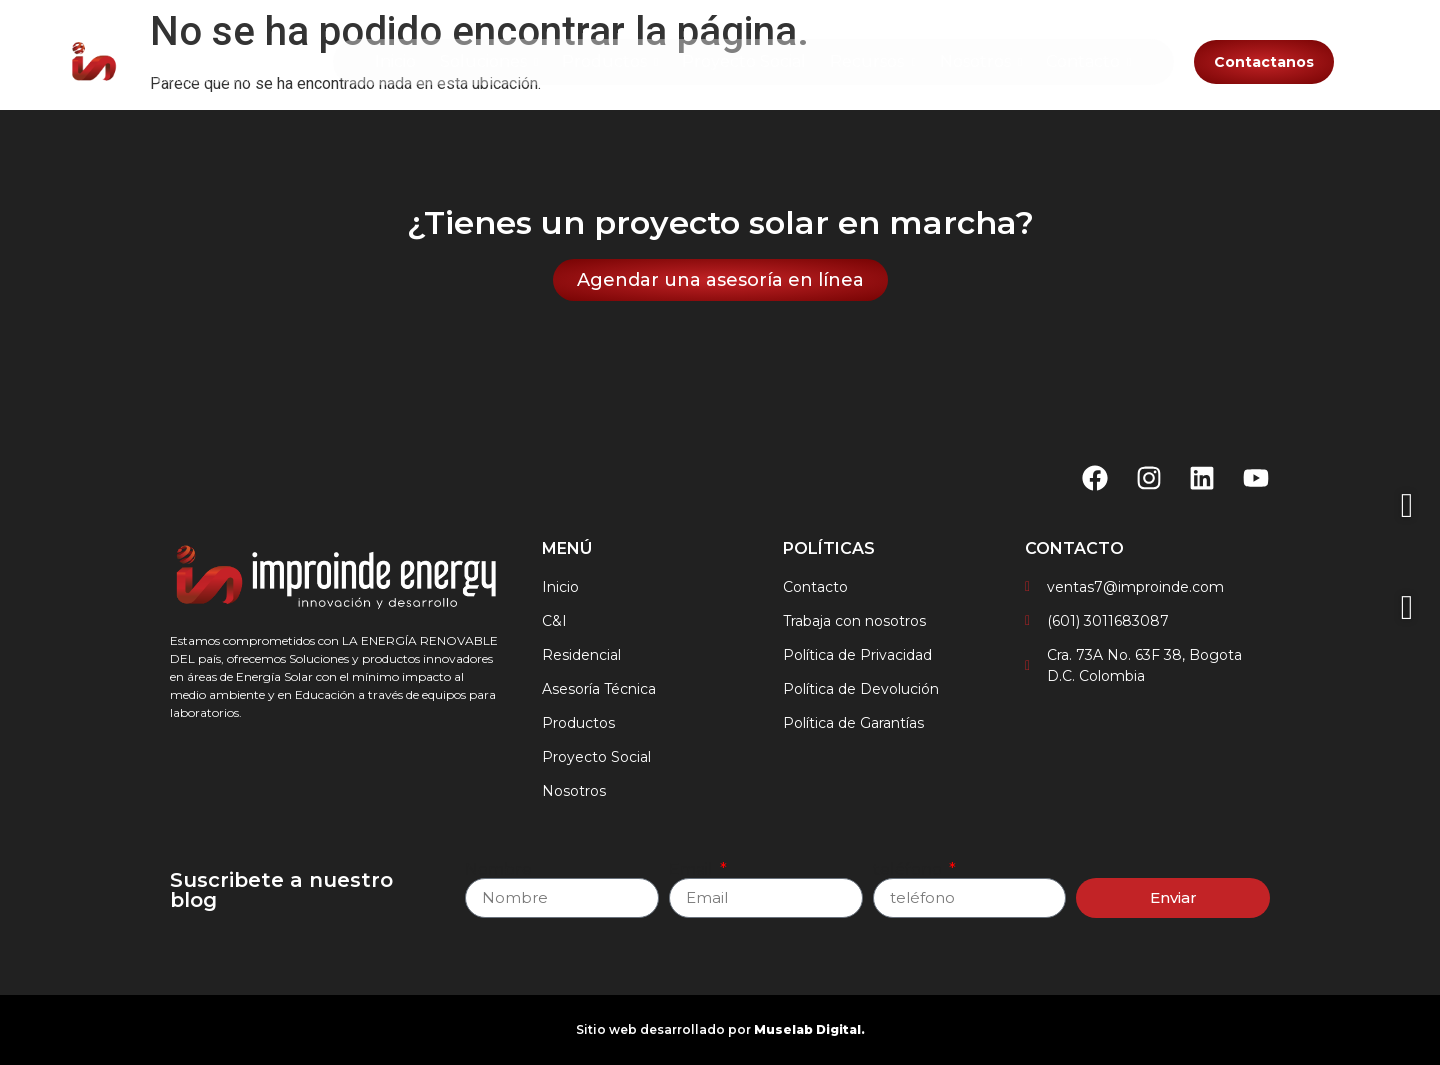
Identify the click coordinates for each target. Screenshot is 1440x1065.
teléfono (909, 870)
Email (693, 870)
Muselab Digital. (809, 1029)
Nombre (498, 870)
